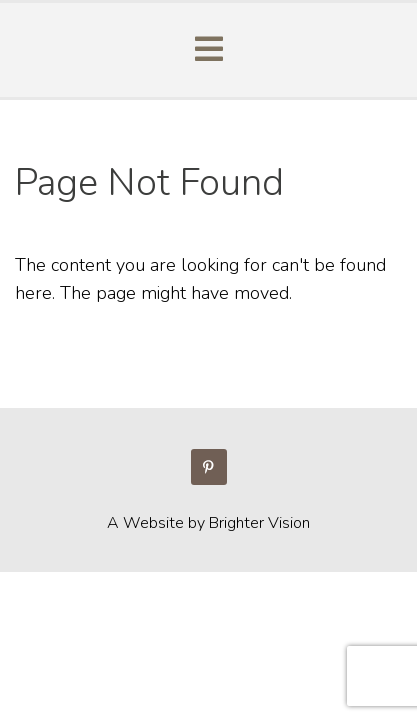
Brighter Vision (259, 523)
